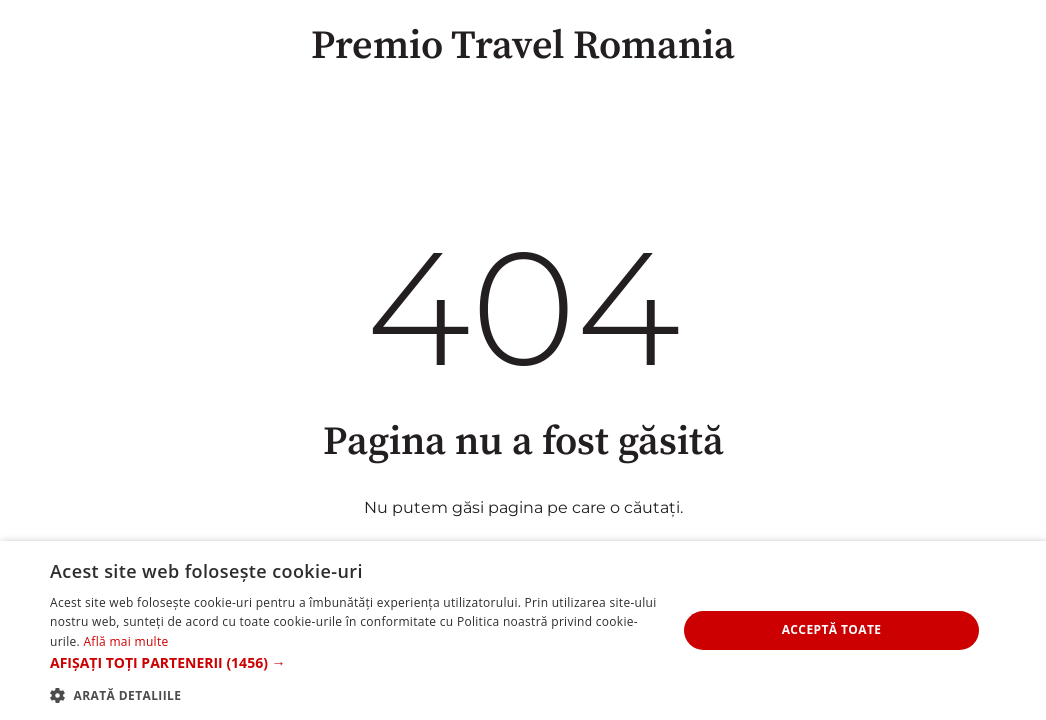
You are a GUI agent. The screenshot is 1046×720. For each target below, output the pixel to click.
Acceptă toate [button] (832, 629)
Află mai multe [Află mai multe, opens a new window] (125, 641)
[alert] (523, 630)
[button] (354, 662)
